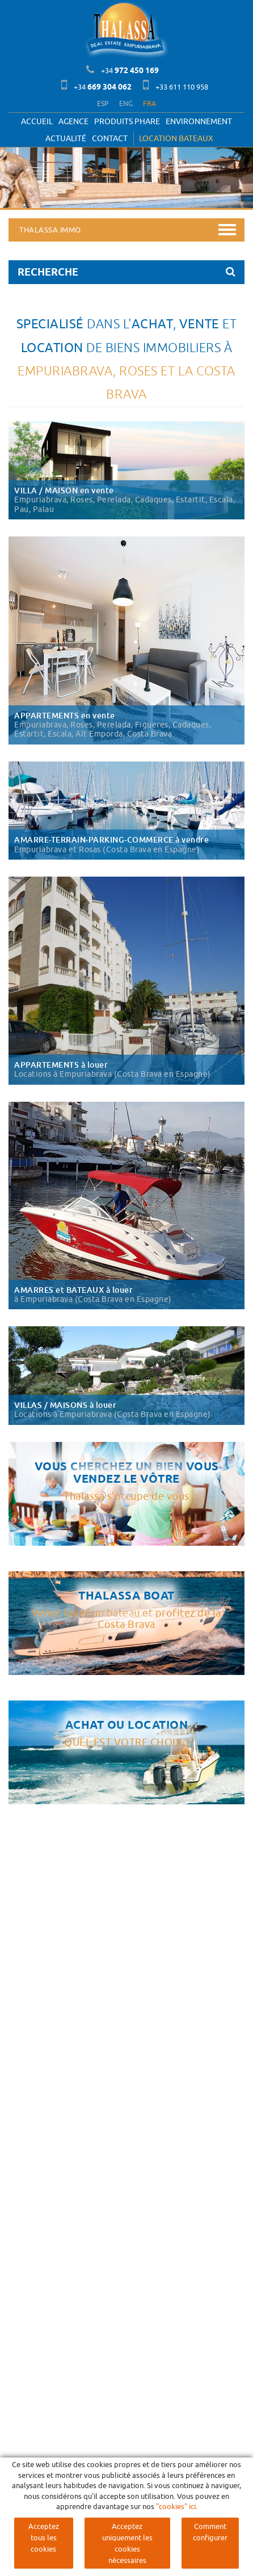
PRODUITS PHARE (127, 121)
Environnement (199, 121)
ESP (103, 103)
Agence (73, 121)
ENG (126, 103)
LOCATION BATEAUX (176, 138)
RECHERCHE (126, 272)
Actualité (65, 138)
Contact (110, 138)
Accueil (37, 121)
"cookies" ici (176, 2506)
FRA (149, 103)
